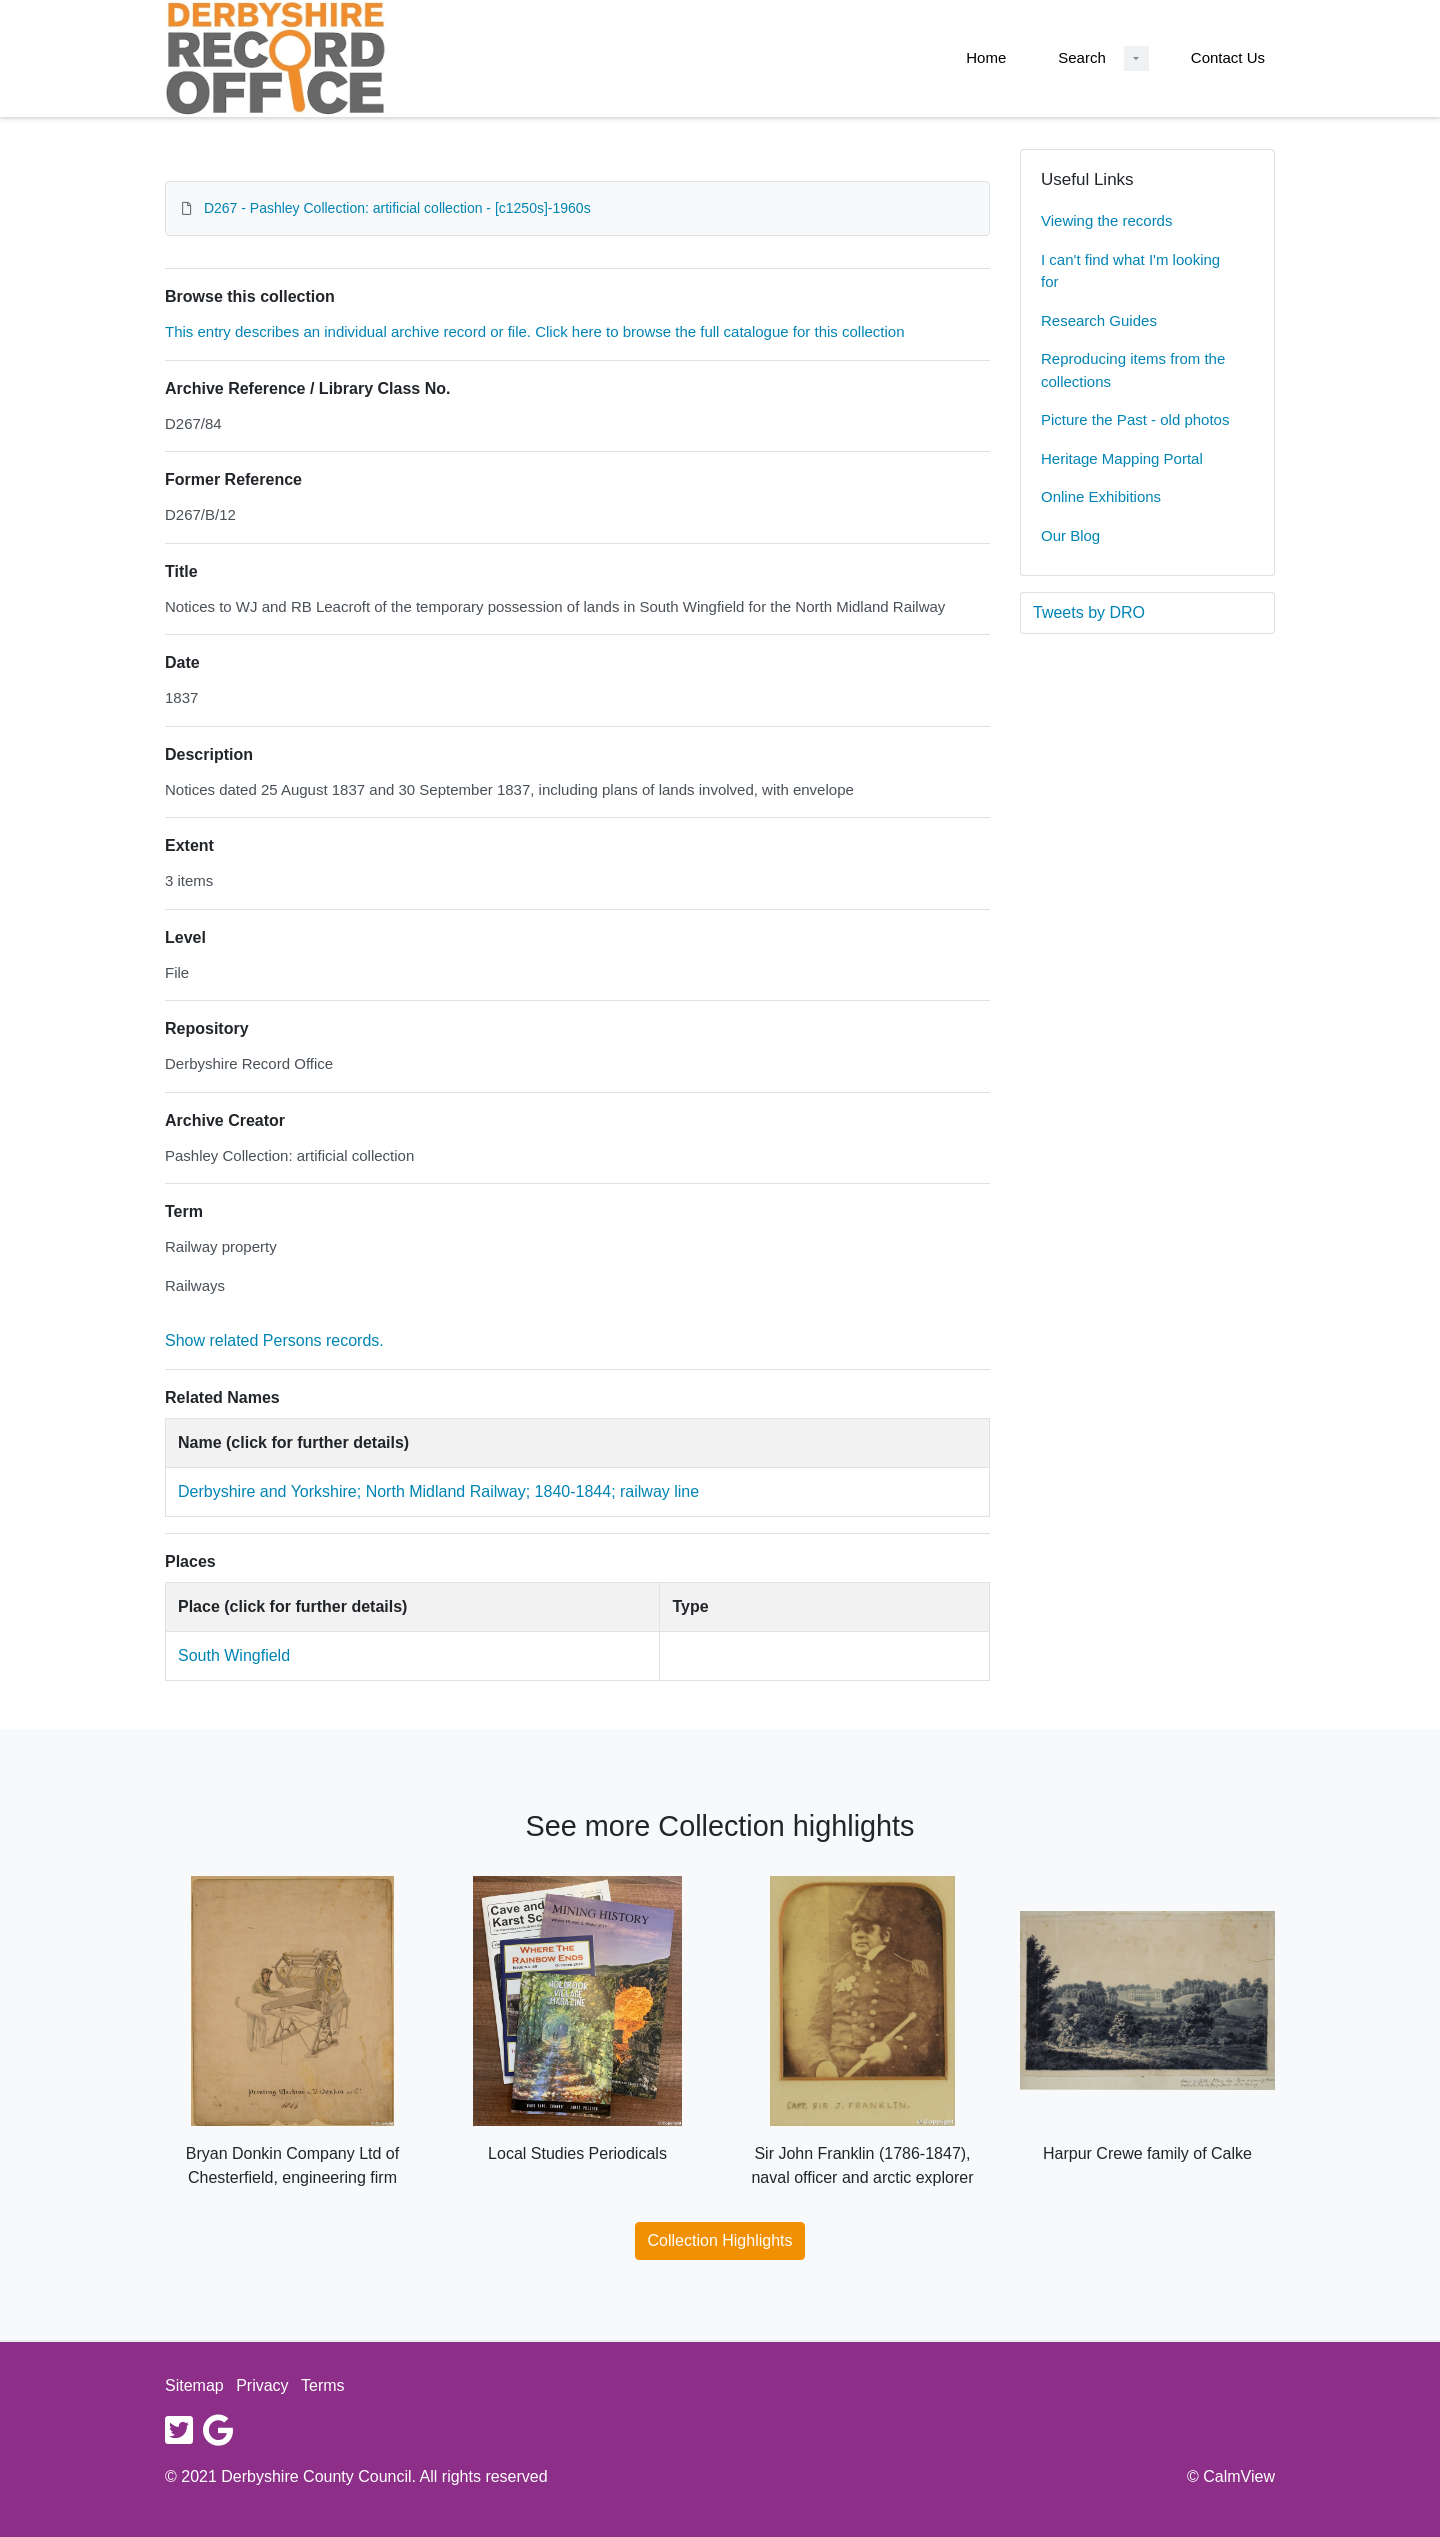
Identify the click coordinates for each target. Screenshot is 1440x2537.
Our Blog (1070, 535)
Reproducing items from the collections (1133, 370)
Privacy (262, 2385)
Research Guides (1099, 320)
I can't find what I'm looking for (1130, 271)
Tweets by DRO (1089, 612)
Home (986, 57)
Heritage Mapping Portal (1122, 458)
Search (1082, 57)
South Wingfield (234, 1655)
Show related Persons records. (274, 1340)
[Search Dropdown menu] (1136, 58)
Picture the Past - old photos (1135, 419)
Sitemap (194, 2385)
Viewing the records (1106, 220)
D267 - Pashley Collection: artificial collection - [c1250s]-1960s (397, 208)
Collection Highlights (720, 2240)
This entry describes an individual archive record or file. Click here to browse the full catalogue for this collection (535, 331)
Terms (323, 2385)
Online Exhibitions (1101, 496)
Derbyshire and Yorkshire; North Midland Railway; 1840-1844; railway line (438, 1491)
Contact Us (1228, 57)
